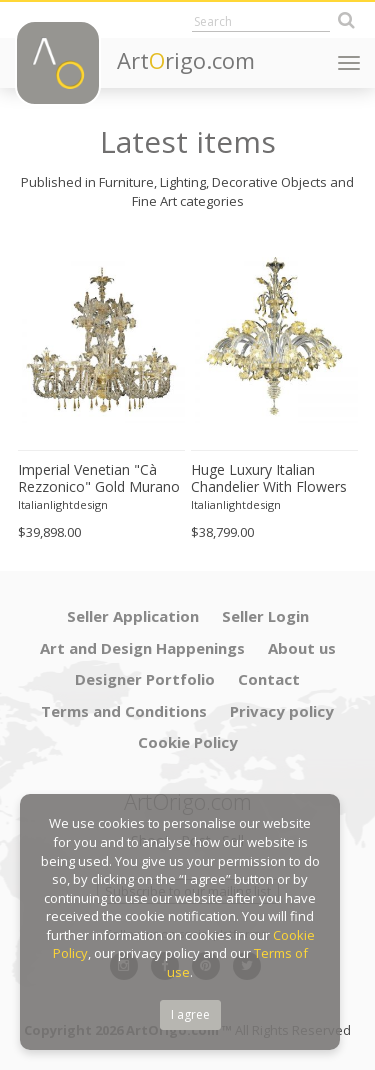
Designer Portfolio (145, 679)
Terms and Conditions (124, 711)
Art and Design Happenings (142, 648)
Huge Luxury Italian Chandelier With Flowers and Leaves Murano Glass (269, 479)
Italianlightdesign (63, 504)
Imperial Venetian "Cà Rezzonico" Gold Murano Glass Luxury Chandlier (99, 479)
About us (302, 648)
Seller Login (265, 616)
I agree (190, 1014)
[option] (101, 390)
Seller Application (133, 616)
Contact (269, 679)
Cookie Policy (188, 742)
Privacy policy (282, 711)
